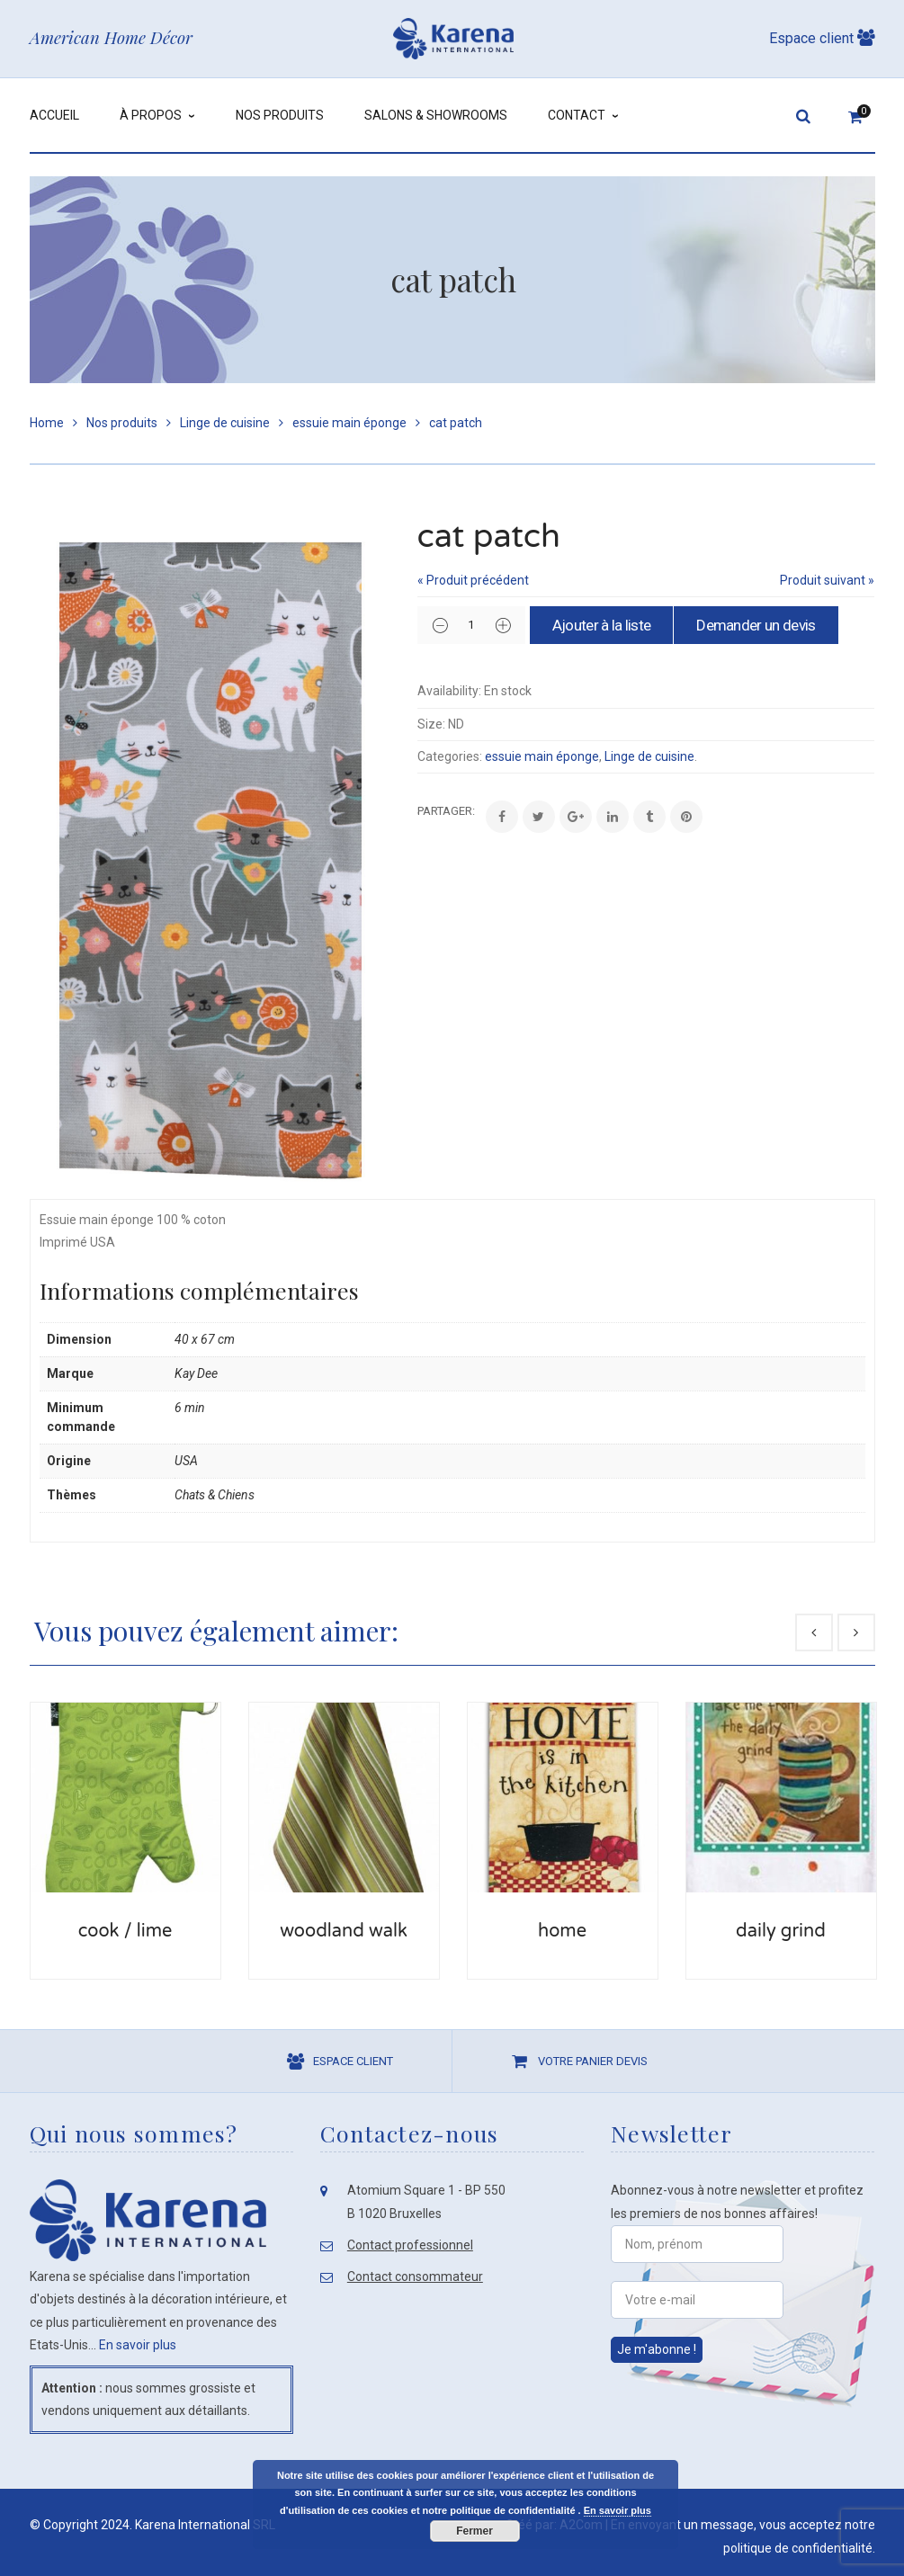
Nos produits (121, 423)
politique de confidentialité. (799, 2548)
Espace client (822, 38)
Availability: (449, 691)
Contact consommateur (415, 2276)
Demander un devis (765, 625)
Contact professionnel (410, 2245)
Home (47, 423)
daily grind (781, 1931)
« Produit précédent (473, 580)
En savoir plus (137, 2345)
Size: (431, 723)
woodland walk (343, 1931)
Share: (417, 811)
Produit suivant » (827, 580)
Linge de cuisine (225, 423)
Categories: (449, 756)
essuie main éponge (349, 423)
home (562, 1931)
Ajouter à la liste (606, 625)
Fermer (474, 2531)
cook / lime (125, 1931)
